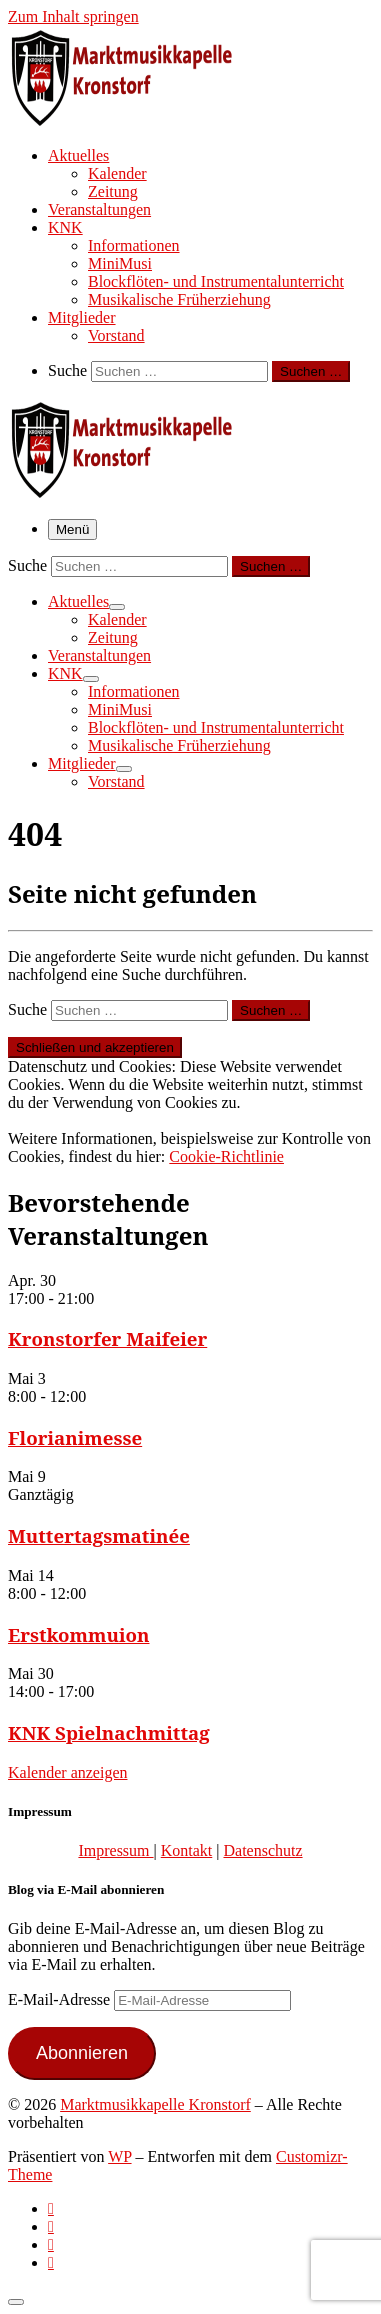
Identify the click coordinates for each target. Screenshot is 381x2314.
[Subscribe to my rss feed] (51, 2208)
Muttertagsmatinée (99, 1535)
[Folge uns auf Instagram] (51, 2244)
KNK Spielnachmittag (109, 1732)
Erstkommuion (79, 1634)
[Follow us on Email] (51, 2262)
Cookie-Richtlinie (226, 1156)
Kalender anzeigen (67, 1772)
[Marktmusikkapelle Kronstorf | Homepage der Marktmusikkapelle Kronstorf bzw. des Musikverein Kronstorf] (133, 120)
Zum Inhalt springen (73, 16)
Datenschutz (262, 1850)
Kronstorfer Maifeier (107, 1338)
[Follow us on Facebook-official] (51, 2226)
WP (119, 2156)
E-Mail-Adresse (61, 1999)
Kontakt (187, 1850)
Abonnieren (82, 2053)
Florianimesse (75, 1437)
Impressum (115, 1850)
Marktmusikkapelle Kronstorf (155, 2104)
